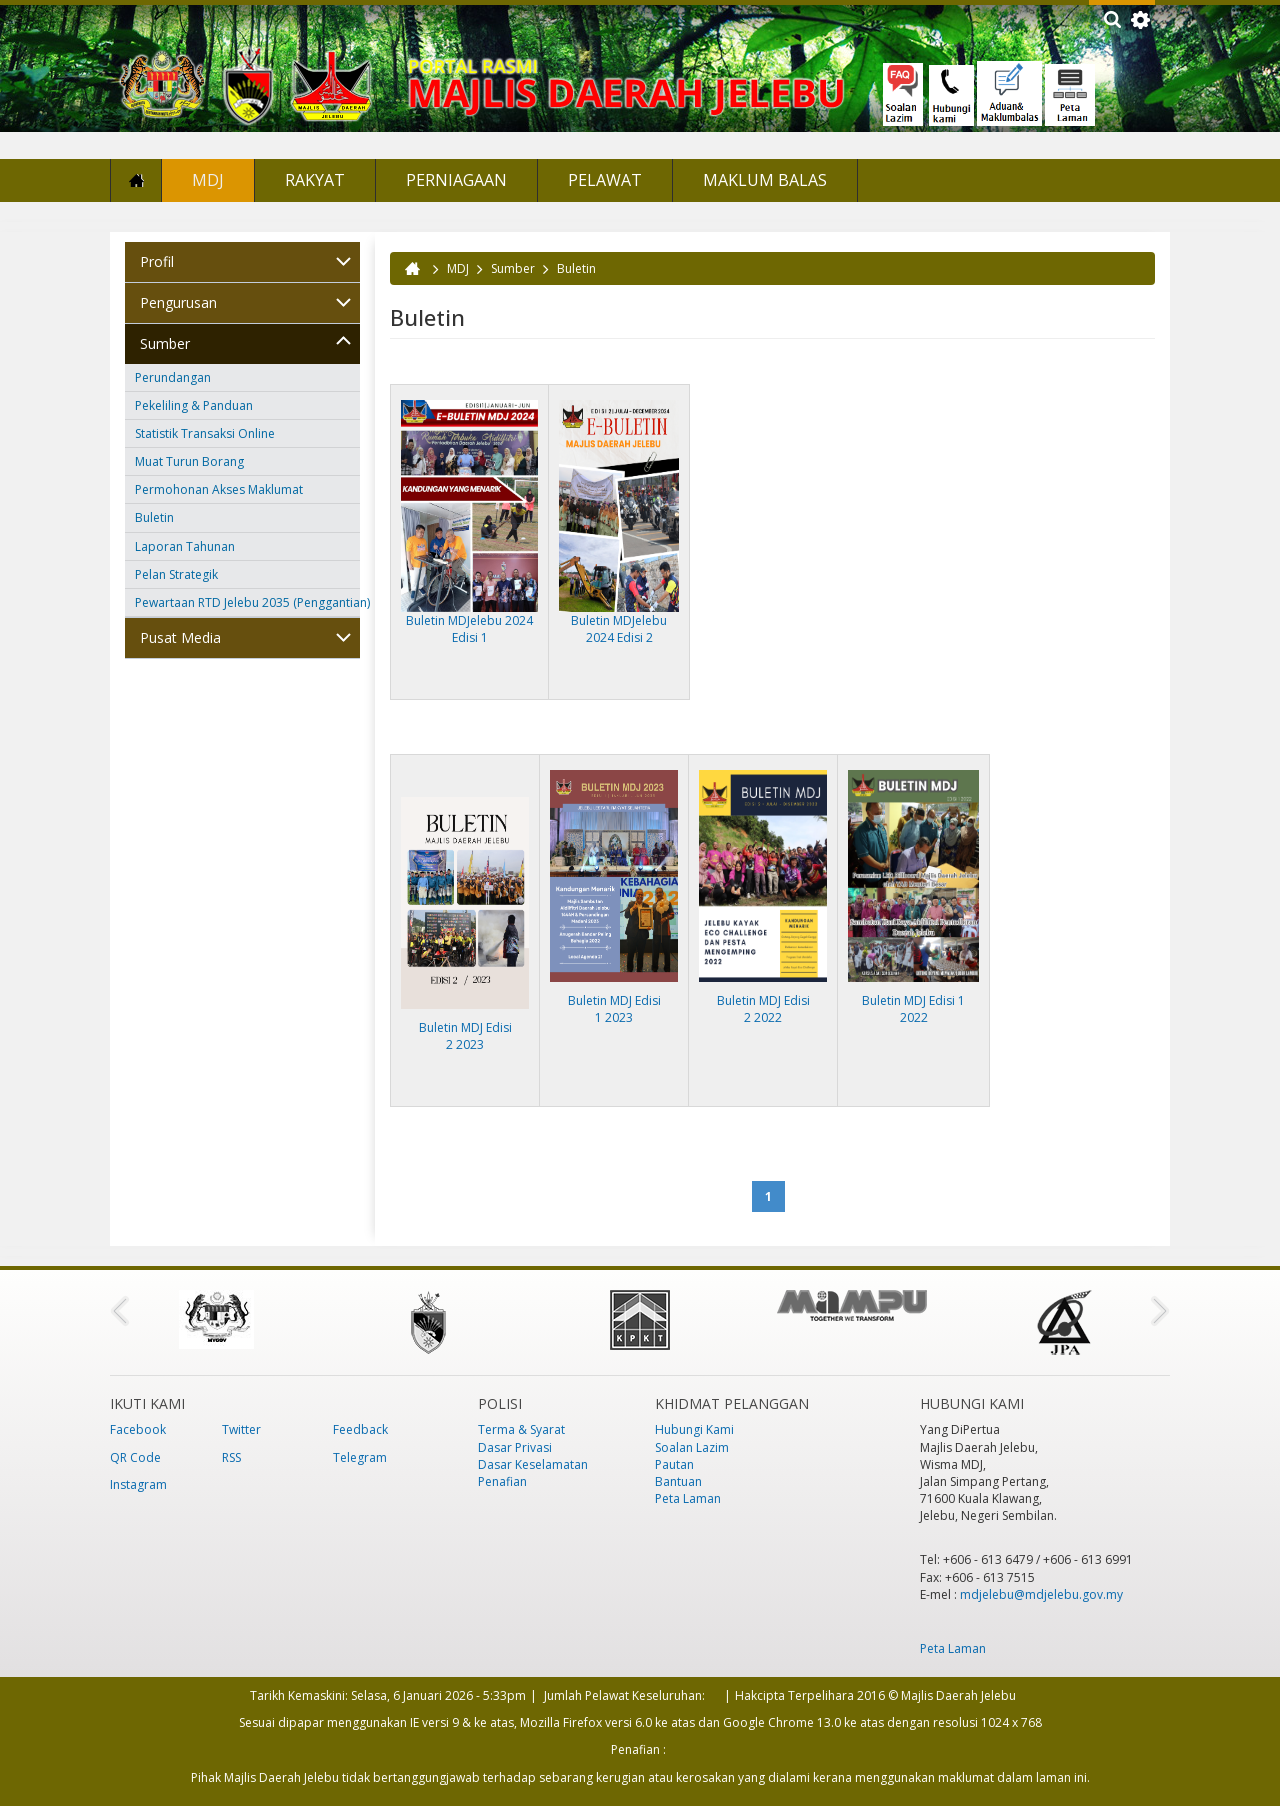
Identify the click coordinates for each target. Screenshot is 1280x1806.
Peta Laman (688, 1498)
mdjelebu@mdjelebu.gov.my (1041, 1594)
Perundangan (173, 377)
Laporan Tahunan (185, 546)
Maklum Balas (765, 180)
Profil (157, 261)
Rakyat (315, 180)
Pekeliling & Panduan (194, 405)
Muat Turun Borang (189, 461)
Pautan (674, 1464)
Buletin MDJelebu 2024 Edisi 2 (619, 629)
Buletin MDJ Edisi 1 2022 (913, 1009)
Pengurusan (178, 302)
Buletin (154, 517)
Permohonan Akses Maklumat (219, 489)
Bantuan (678, 1481)
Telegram (360, 1457)
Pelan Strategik (176, 574)
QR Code (135, 1457)
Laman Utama (136, 180)
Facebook (138, 1429)
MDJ (208, 180)
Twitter (241, 1429)
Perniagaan (456, 180)
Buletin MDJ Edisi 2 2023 (465, 1036)
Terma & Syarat (521, 1429)
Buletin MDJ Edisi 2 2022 (763, 1009)
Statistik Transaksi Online (205, 433)
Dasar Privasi (515, 1447)
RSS (231, 1457)
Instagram (138, 1484)
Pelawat (605, 180)
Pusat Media (180, 637)
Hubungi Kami (694, 1429)
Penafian (502, 1481)
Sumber (165, 343)
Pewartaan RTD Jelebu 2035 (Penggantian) (247, 602)
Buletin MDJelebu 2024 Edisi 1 (469, 629)
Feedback (360, 1429)
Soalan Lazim (692, 1447)
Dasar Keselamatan (533, 1464)
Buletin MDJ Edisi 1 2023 (614, 1009)
